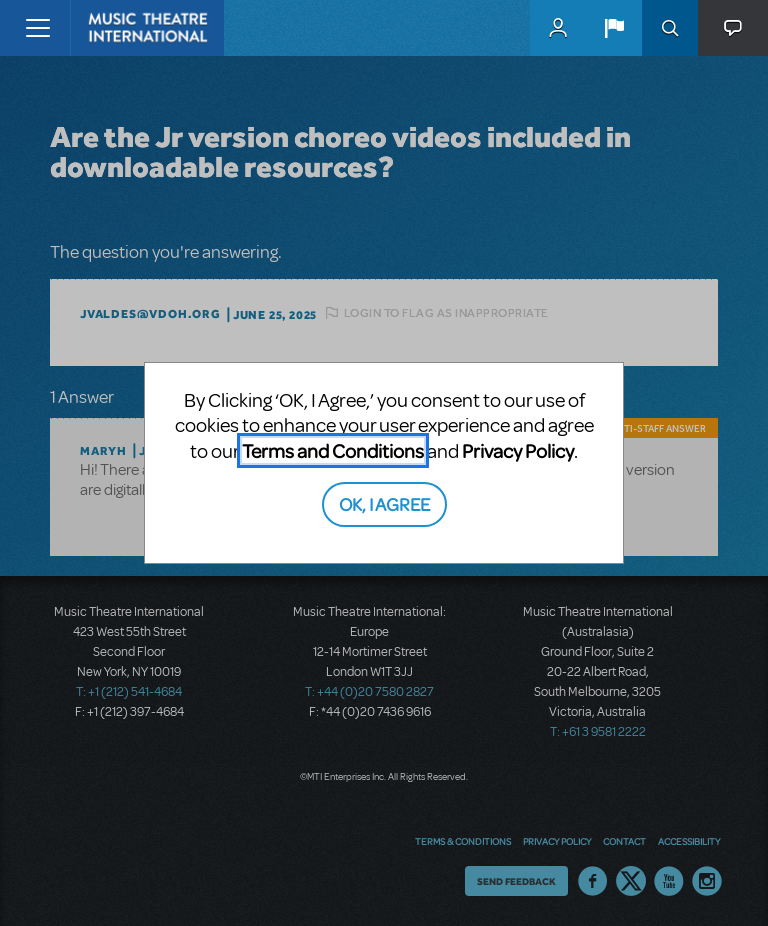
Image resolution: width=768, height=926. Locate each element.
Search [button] (670, 28)
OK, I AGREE (384, 503)
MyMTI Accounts (558, 28)
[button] (614, 28)
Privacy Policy (518, 450)
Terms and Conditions (333, 450)
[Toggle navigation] (37, 28)
